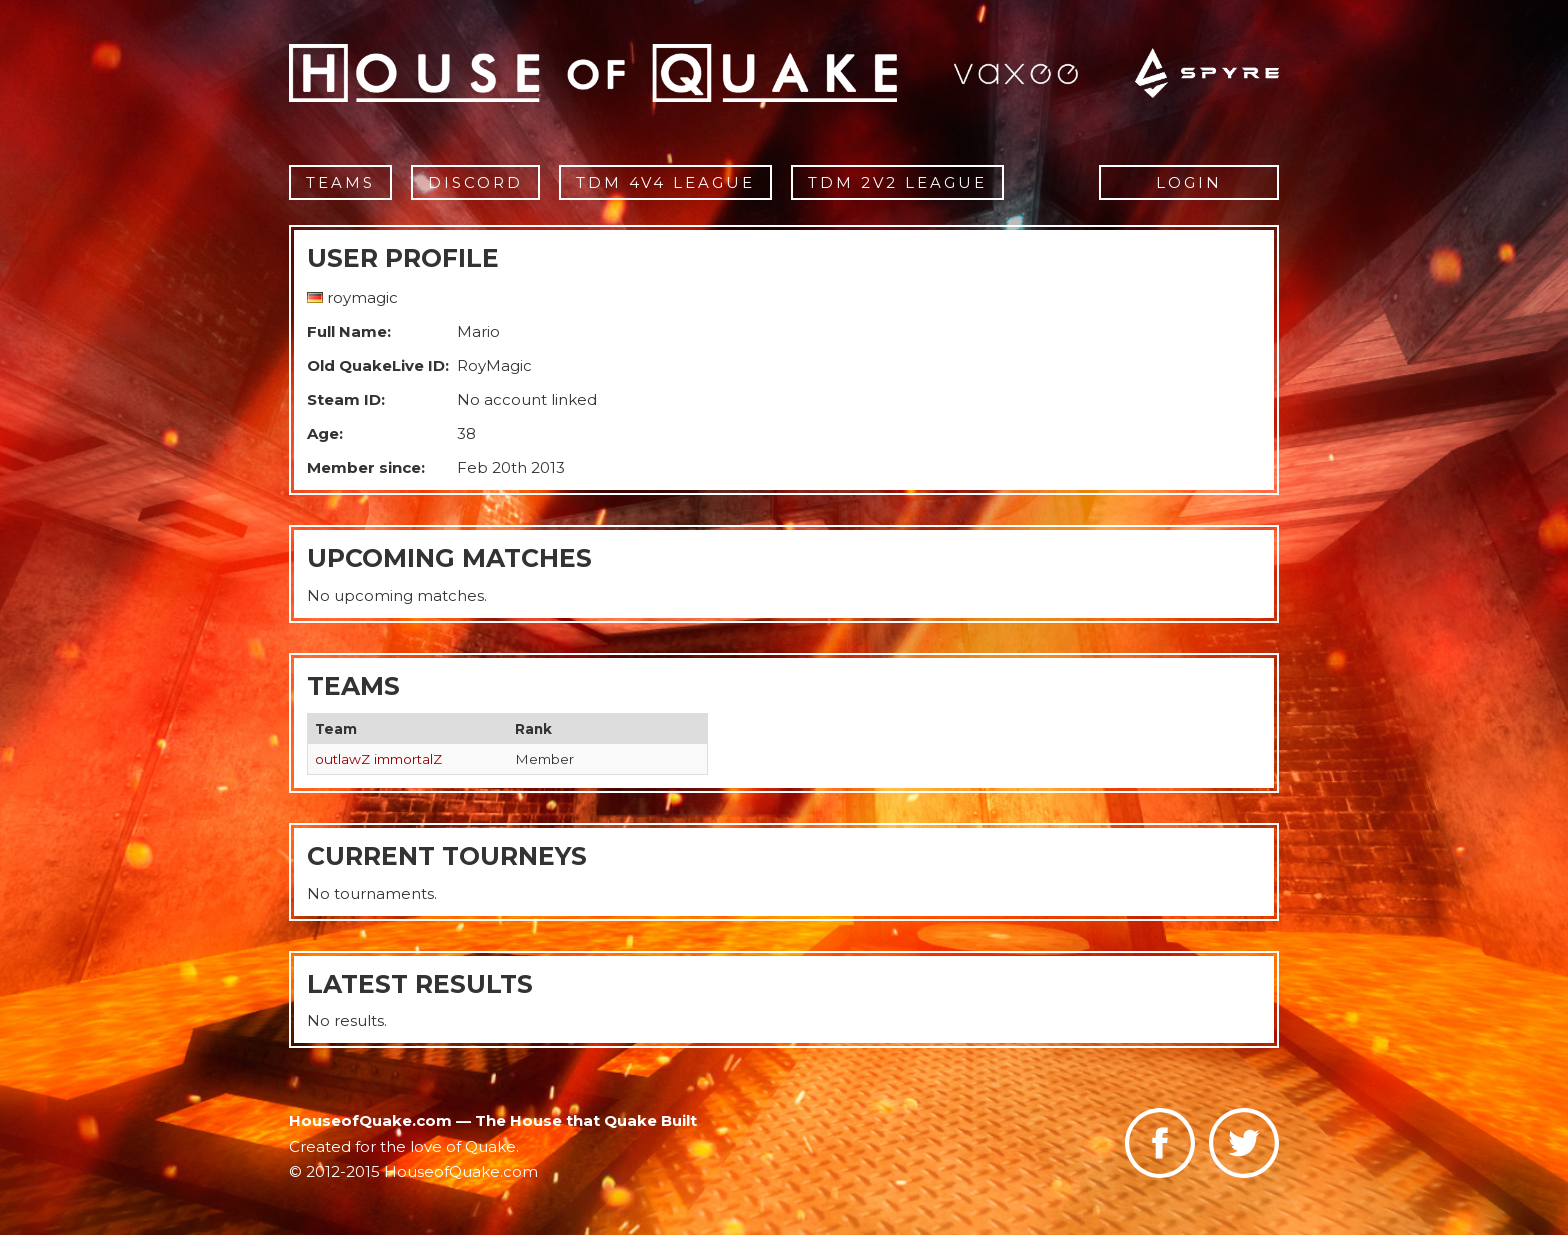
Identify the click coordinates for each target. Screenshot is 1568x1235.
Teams (340, 182)
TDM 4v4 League (665, 182)
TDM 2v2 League (897, 182)
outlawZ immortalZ (378, 759)
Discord (475, 182)
